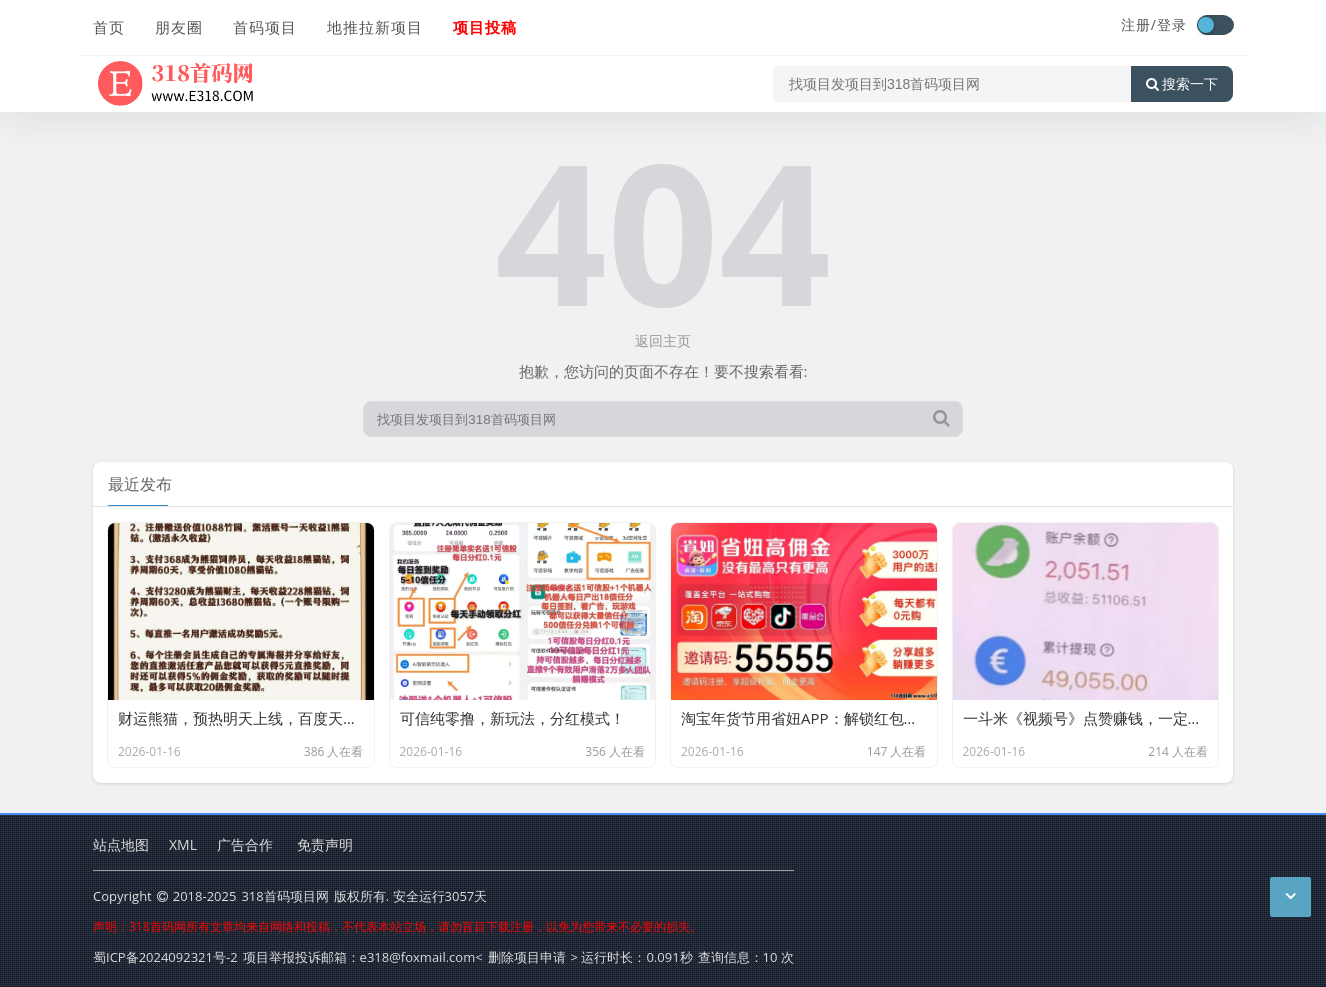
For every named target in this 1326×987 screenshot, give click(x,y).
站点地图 (121, 844)
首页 (109, 27)
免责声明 (325, 844)
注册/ (1139, 24)
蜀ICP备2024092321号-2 (165, 957)
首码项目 (265, 27)
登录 (1172, 24)
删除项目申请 (527, 957)
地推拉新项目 (375, 27)
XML (183, 844)
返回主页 (663, 340)
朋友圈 (179, 27)
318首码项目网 (284, 896)
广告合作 (245, 844)
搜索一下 (1182, 84)
